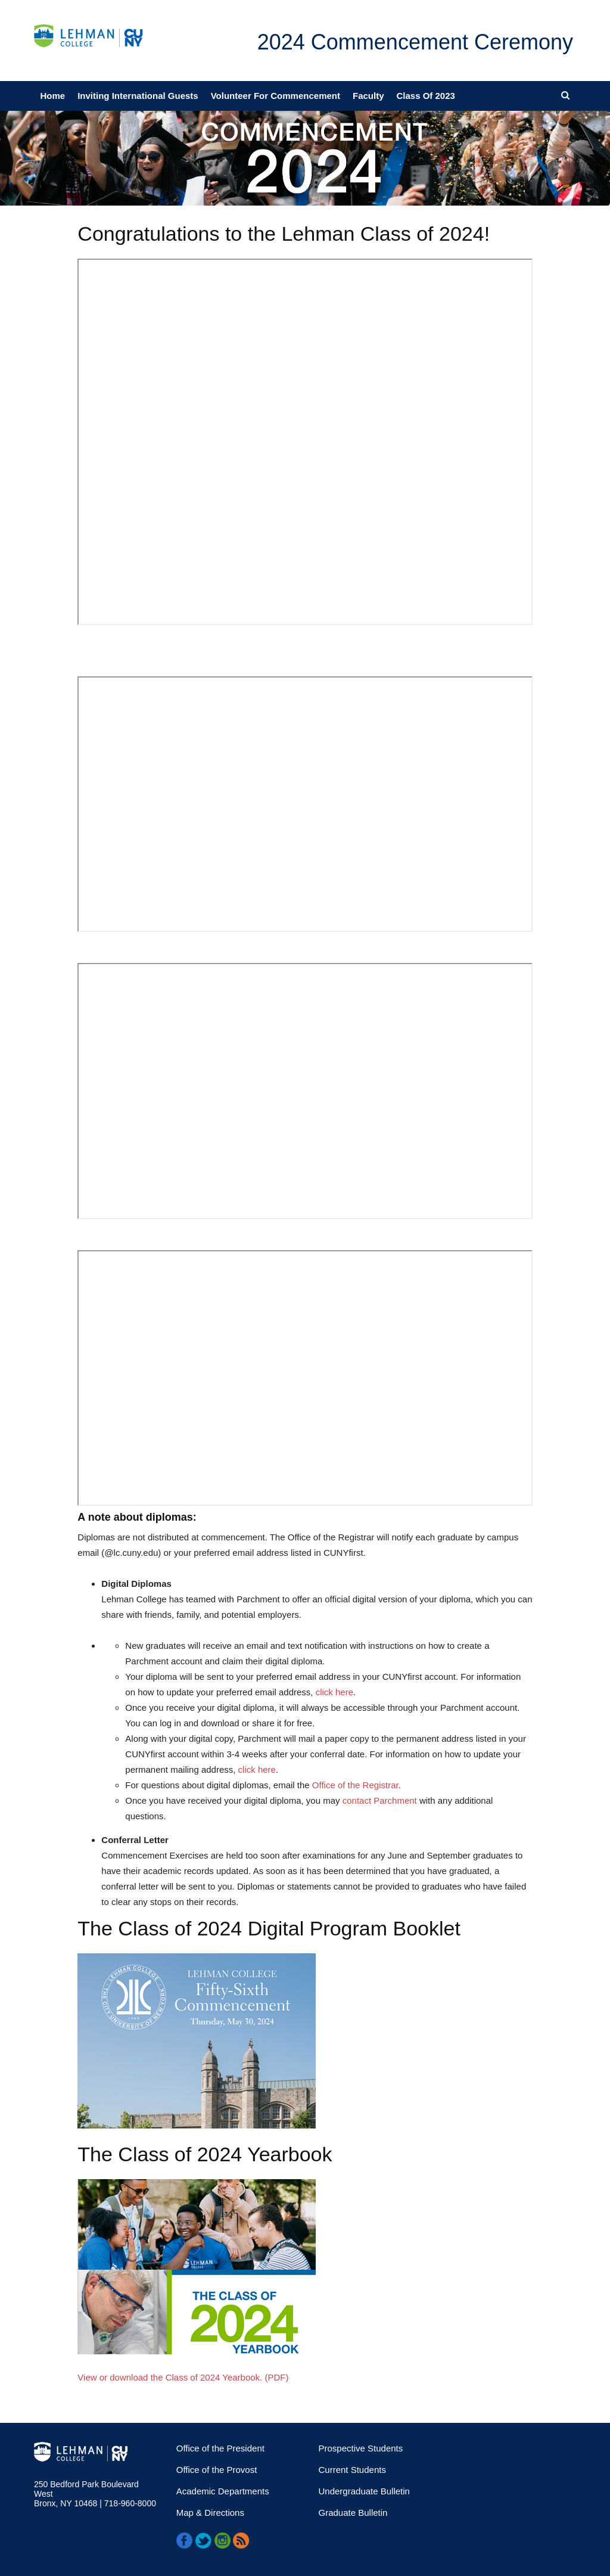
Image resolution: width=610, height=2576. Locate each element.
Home (53, 96)
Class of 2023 (426, 96)
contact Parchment (380, 1800)
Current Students (352, 2470)
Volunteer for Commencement (275, 96)
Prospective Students (361, 2448)
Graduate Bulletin (353, 2512)
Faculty (368, 96)
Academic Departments (222, 2491)
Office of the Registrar (355, 1785)
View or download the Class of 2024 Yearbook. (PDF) (182, 2377)
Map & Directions (210, 2512)
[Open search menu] (565, 95)
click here (334, 1692)
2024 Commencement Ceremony (415, 42)
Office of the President (220, 2448)
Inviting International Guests (137, 96)
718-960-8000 (129, 2503)
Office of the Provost (216, 2470)
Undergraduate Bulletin (364, 2491)
